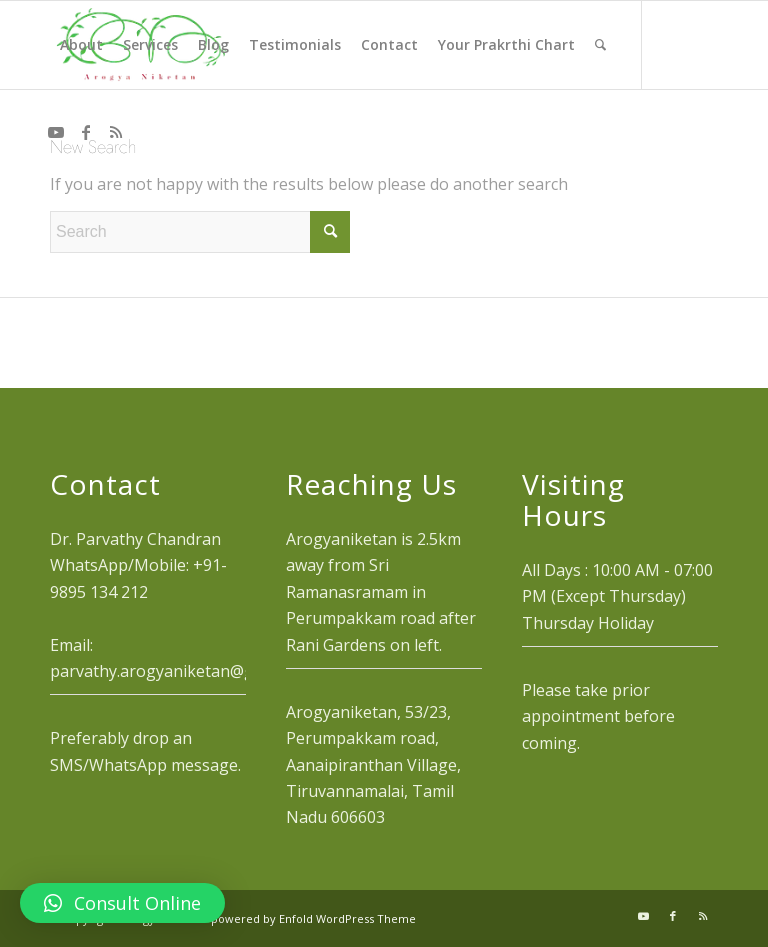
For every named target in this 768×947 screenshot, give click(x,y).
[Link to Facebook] (86, 132)
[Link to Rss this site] (116, 132)
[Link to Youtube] (56, 132)
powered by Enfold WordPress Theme (313, 918)
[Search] (600, 45)
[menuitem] (81, 45)
